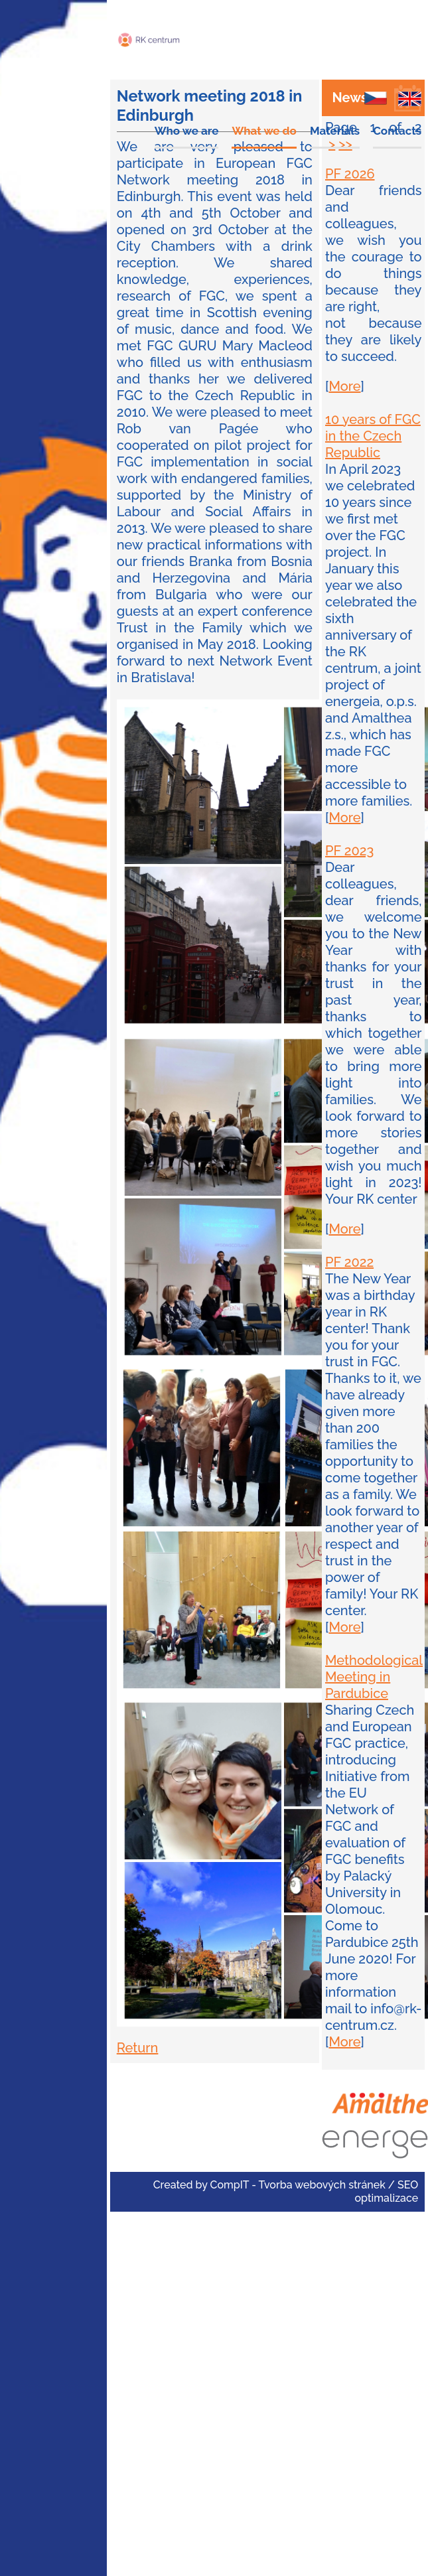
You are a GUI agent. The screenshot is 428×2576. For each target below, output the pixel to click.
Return (138, 2048)
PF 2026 (350, 174)
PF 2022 (349, 1262)
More (344, 386)
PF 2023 (349, 851)
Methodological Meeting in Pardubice (374, 1676)
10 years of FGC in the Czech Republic (373, 436)
